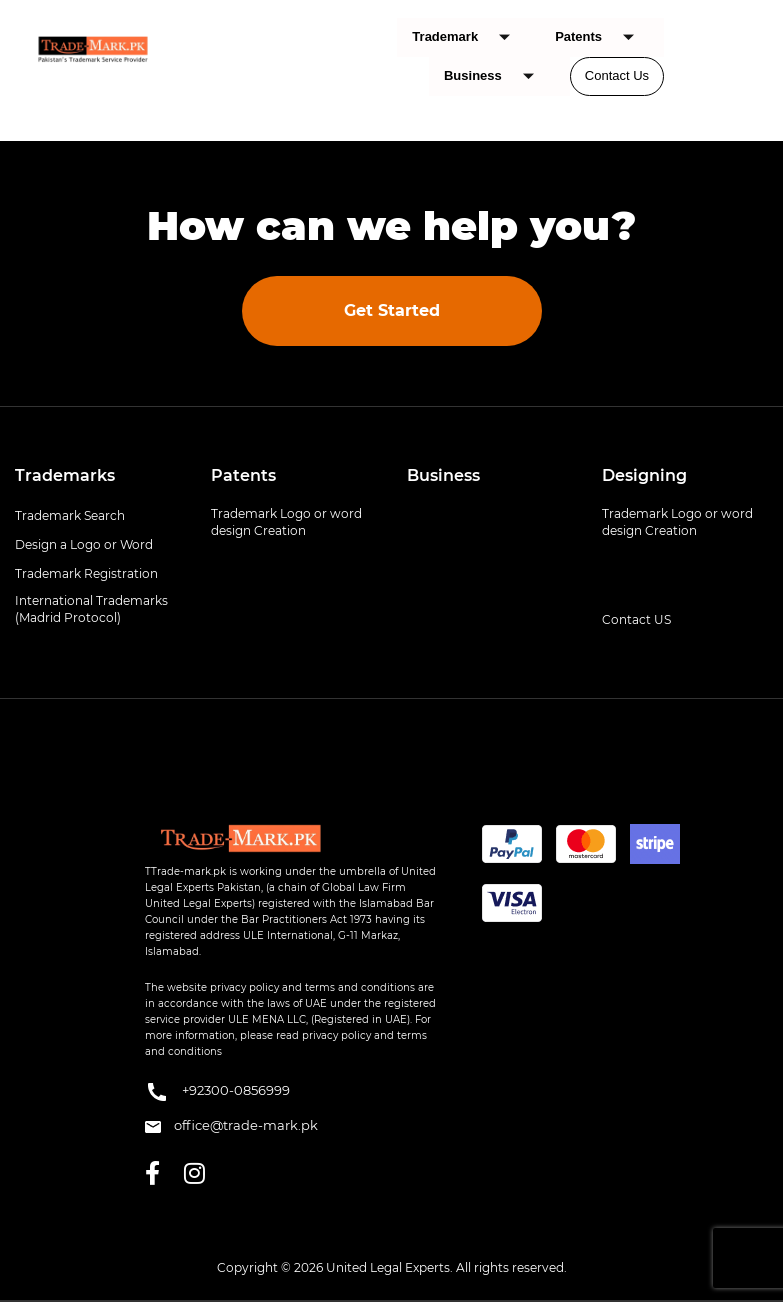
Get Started (392, 310)
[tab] (98, 476)
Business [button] (443, 475)
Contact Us (617, 75)
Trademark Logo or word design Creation (286, 522)
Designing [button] (644, 475)
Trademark (468, 37)
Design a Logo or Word (84, 544)
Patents (602, 37)
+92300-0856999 (217, 1092)
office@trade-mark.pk (231, 1125)
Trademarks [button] (65, 475)
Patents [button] (243, 475)
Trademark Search (70, 515)
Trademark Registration (86, 573)
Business (496, 76)
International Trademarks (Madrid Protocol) (91, 609)
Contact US (636, 619)
